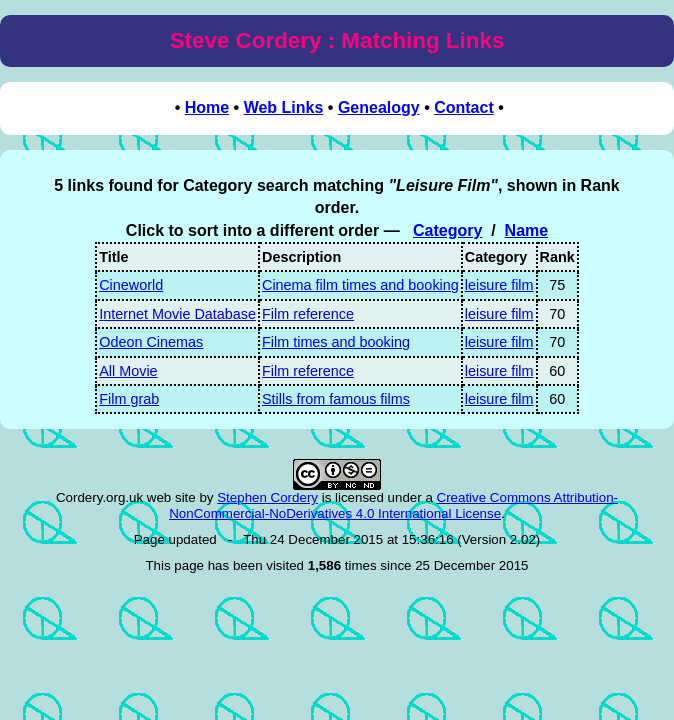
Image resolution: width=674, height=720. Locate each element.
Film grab (129, 399)
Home (207, 107)
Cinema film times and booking (360, 285)
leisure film (499, 285)
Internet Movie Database (177, 314)
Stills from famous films (336, 399)
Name (527, 230)
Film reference (308, 314)
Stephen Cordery (267, 497)
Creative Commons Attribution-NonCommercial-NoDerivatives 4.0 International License (393, 505)
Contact (464, 107)
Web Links (284, 107)
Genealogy (379, 107)
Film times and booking (336, 342)
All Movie (128, 371)
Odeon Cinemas (151, 342)
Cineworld (131, 285)
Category (447, 230)
